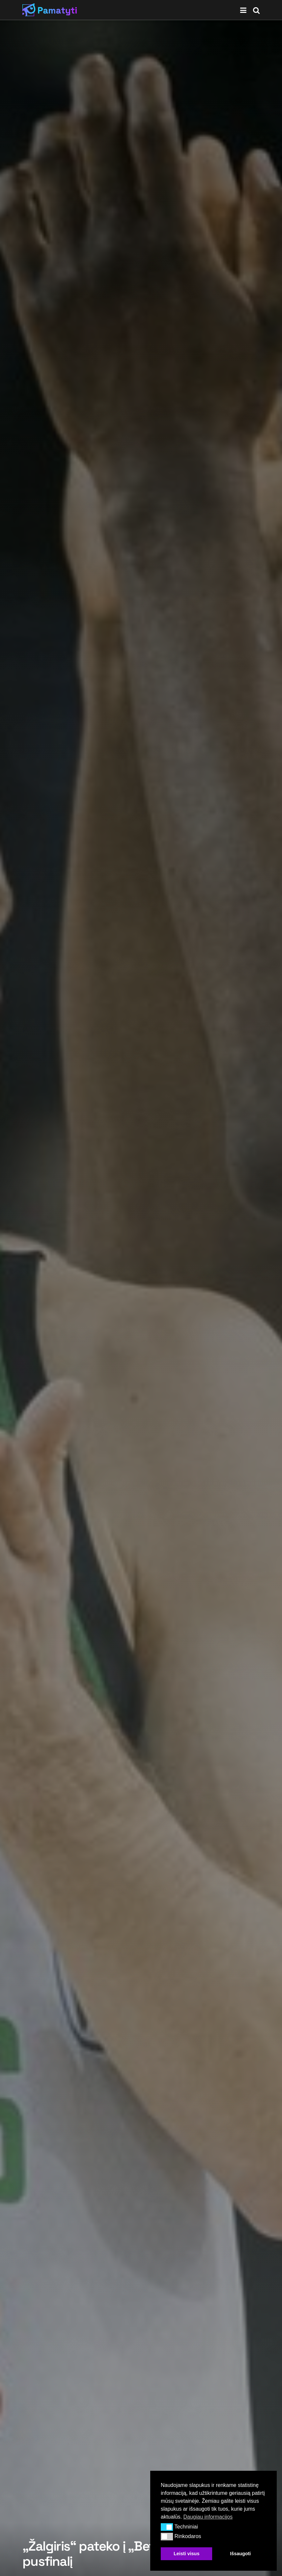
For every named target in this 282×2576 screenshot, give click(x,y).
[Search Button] (256, 10)
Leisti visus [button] (186, 2553)
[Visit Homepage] (49, 9)
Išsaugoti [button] (240, 2553)
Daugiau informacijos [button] (207, 2517)
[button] (167, 2526)
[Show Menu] (243, 10)
